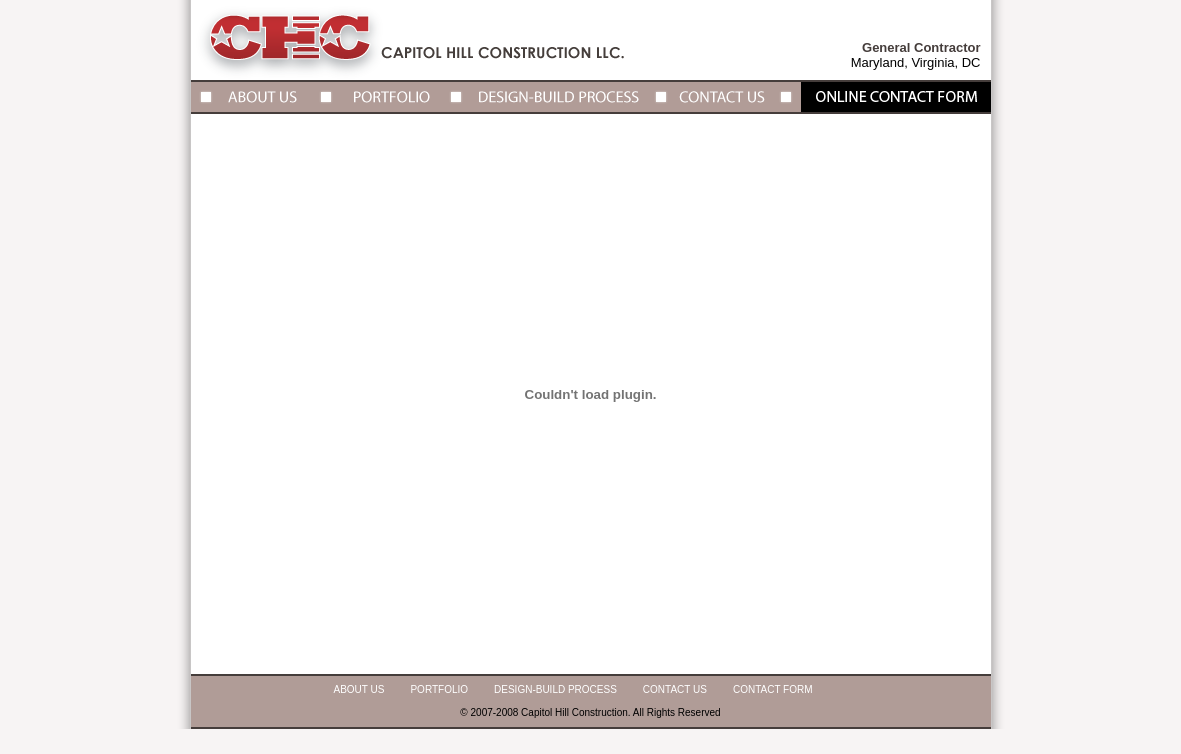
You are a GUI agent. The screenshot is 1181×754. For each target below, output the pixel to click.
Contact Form (773, 689)
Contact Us (675, 689)
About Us (359, 689)
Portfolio (439, 689)
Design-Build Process (555, 689)
